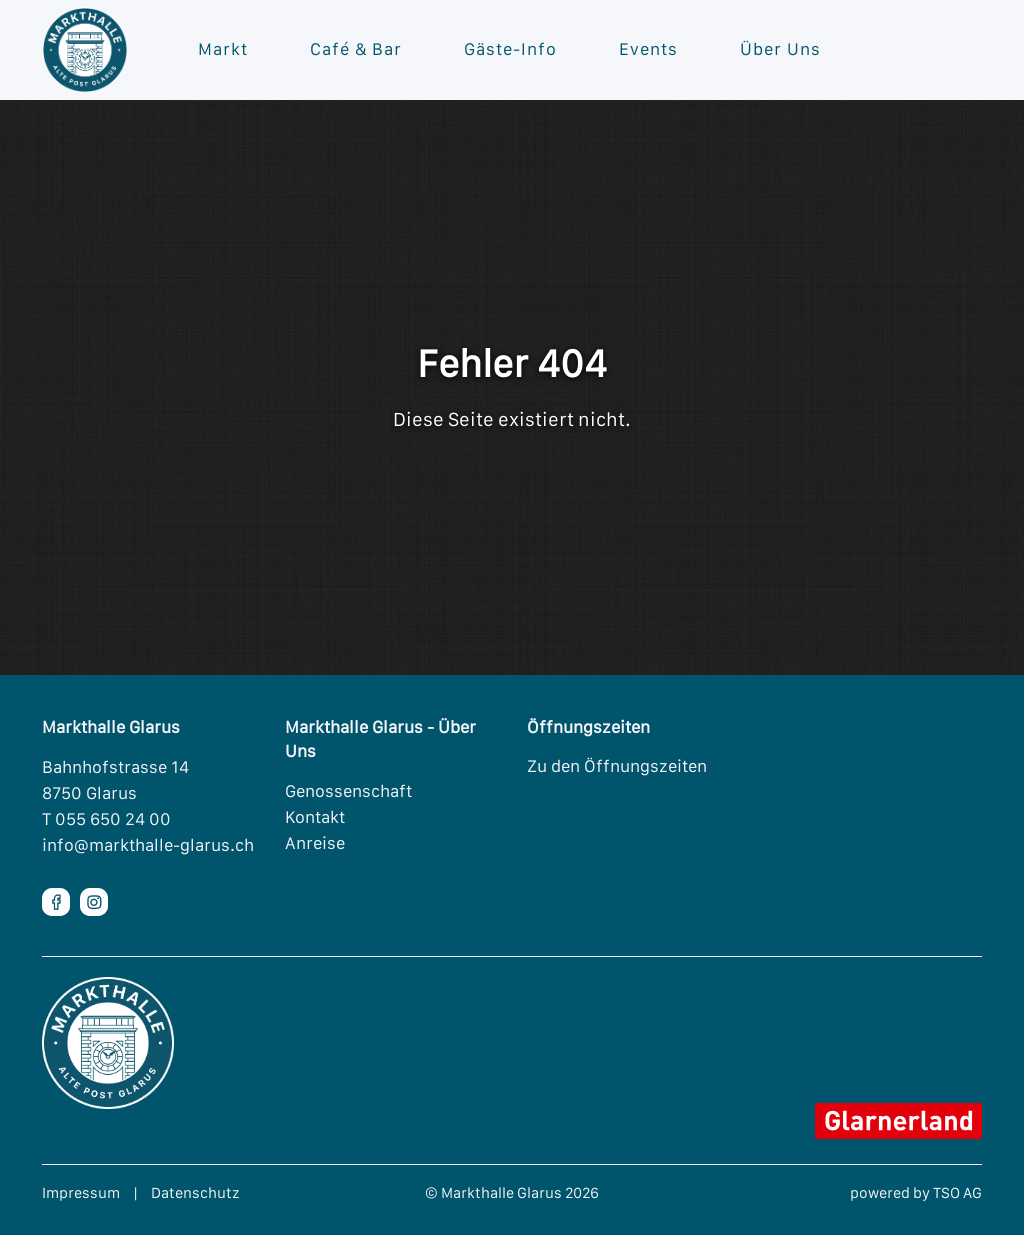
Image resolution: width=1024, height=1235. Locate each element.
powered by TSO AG (916, 1192)
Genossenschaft (348, 791)
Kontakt (315, 817)
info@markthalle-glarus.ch (148, 845)
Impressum (81, 1192)
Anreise (315, 843)
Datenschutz (195, 1192)
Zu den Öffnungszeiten (617, 766)
